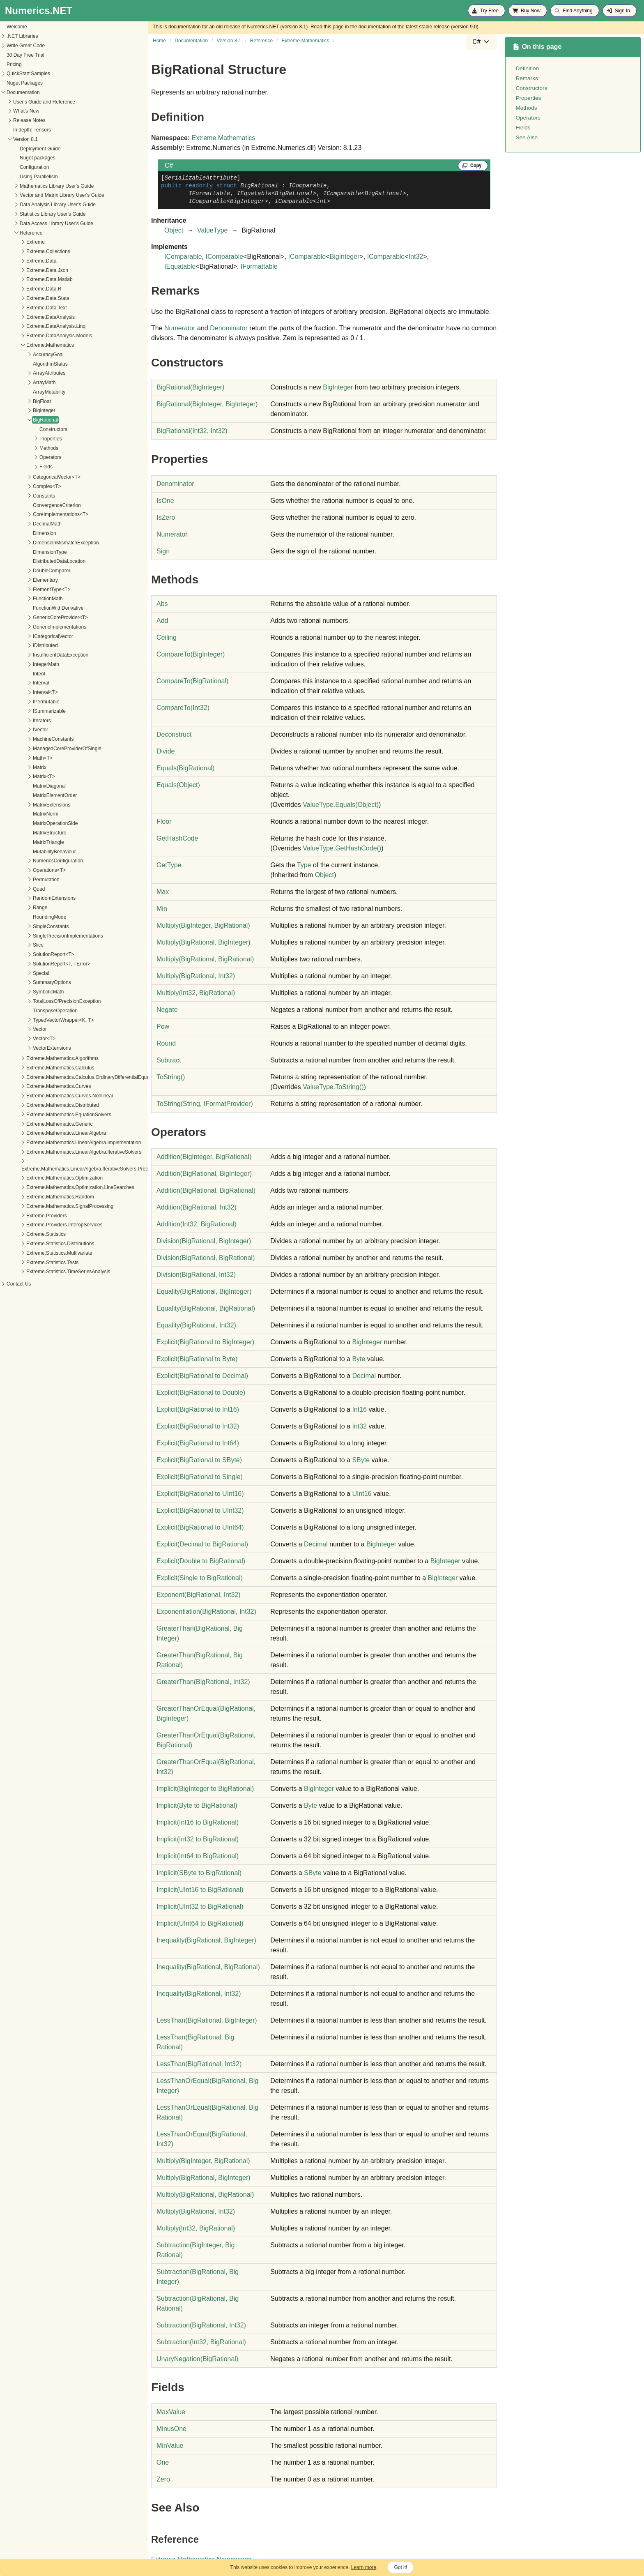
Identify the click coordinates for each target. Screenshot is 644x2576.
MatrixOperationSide (29, 823)
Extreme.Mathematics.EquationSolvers (43, 1114)
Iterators (16, 720)
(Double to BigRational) (200, 1561)
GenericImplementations (34, 627)
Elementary (19, 580)
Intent (13, 674)
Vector (14, 1029)
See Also (526, 137)
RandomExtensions (28, 898)
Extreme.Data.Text (21, 308)
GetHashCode (177, 838)
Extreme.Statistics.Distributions (35, 1244)
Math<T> (17, 758)
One (162, 2462)
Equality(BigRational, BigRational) (205, 1308)
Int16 (359, 1409)
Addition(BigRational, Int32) (196, 1207)
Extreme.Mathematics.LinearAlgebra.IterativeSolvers (58, 1152)
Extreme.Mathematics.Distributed (37, 1105)
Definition (527, 68)
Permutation (20, 879)
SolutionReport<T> (28, 954)
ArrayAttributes (23, 373)
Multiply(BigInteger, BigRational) (203, 925)
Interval (15, 683)
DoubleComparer (26, 571)
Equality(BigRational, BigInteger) (203, 1291)
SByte (361, 1459)
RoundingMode (24, 917)
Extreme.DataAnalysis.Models (34, 336)
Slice (12, 945)
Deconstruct (173, 734)
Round (166, 1043)
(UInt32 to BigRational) (200, 1906)
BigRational (19, 420)
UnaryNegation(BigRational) (197, 2358)
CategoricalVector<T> (31, 477)
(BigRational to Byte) (196, 1358)
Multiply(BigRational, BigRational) (205, 959)
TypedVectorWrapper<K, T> (37, 1020)
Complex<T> (21, 486)
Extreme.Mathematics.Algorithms (37, 1058)
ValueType (212, 230)
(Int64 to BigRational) (197, 1856)
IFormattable (259, 266)
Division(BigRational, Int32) (196, 1274)
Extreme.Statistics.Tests (27, 1262)
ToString (170, 1077)
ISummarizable (23, 711)
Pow (162, 1026)
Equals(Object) (178, 784)
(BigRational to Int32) (197, 1426)
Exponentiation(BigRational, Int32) (206, 1611)
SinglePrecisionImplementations (42, 936)
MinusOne (171, 2428)
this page (334, 27)
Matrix (14, 767)
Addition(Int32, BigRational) (196, 1224)
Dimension (19, 533)
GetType (168, 865)
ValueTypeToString (333, 1086)
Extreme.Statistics (20, 1234)
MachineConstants (27, 739)
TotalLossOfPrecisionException (41, 1001)
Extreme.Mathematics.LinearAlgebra (40, 1133)
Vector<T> (18, 1038)
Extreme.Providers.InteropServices (39, 1225)
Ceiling (166, 637)
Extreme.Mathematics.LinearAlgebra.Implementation (58, 1142)
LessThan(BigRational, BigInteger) (206, 2020)
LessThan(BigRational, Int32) (199, 2063)
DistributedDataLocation (33, 561)
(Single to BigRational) (199, 1577)
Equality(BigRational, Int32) (196, 1325)
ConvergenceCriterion (31, 505)
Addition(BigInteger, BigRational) (203, 1156)
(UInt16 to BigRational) (200, 1889)
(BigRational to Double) (200, 1392)
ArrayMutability (23, 392)
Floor (163, 821)
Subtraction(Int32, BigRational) (201, 2342)
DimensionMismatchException (40, 543)
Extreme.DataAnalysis (25, 317)
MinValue (170, 2445)
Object (173, 230)
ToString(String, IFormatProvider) (204, 1103)
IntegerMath (20, 664)
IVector (15, 730)
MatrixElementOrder (29, 795)
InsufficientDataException (35, 655)
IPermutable (20, 702)
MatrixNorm (20, 814)
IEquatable (180, 266)
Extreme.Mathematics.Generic (34, 1124)
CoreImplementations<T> (35, 514)
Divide (165, 751)
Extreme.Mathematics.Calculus (35, 1068)
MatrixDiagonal (23, 786)
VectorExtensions (26, 1048)
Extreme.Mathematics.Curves (33, 1086)
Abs (162, 603)
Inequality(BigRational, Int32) (198, 1993)
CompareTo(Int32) (182, 707)
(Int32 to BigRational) (197, 1839)
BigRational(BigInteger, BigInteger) (207, 404)
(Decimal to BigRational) (202, 1544)
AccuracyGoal (22, 354)
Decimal (364, 1375)
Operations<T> (23, 870)
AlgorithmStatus (24, 364)
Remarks (526, 78)
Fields (20, 467)
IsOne (165, 500)
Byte (358, 1358)
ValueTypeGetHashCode (342, 848)
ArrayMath (18, 382)
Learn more (363, 2567)
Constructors (28, 429)
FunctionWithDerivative (32, 608)
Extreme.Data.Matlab (24, 279)
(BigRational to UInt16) (200, 1493)
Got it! (400, 2567)
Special (15, 973)
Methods (23, 448)
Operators (25, 457)
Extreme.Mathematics (24, 345)
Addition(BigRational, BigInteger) (204, 1173)
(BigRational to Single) (199, 1476)
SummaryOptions (26, 982)
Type (304, 865)
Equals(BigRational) (185, 768)
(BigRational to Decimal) (202, 1375)
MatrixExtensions (26, 805)
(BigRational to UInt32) (200, 1510)
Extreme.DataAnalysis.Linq (30, 326)
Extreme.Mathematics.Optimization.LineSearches (55, 1187)
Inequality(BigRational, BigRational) (208, 1966)
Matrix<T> (18, 776)
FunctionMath (22, 598)
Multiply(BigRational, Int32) (195, 975)
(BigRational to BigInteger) (205, 1342)
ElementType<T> (26, 589)
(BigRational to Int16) (197, 1409)
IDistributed (19, 645)
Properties (25, 439)
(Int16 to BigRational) (197, 1822)
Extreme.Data (16, 261)
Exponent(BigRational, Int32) (198, 1594)
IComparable (183, 256)
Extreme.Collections (23, 251)
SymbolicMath (22, 992)
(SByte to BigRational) (199, 1872)
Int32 (416, 256)
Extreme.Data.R (18, 289)
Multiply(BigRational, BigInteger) (203, 942)
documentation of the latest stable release (404, 27)
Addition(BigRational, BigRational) (205, 1190)
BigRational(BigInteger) (190, 387)
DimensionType (24, 552)
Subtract (168, 1060)
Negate (167, 1009)
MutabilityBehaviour (29, 852)
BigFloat (16, 401)
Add (162, 620)
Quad (13, 889)
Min (161, 908)
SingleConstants (25, 926)
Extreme (10, 242)
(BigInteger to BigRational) (205, 1788)
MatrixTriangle (23, 842)
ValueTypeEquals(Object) (341, 804)
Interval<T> (19, 692)
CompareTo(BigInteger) (190, 654)
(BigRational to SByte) (199, 1459)
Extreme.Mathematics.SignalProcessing (44, 1206)
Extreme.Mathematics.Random (35, 1197)
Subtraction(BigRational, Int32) (201, 2325)
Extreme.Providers (21, 1216)
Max (162, 891)
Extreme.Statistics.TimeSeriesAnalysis (43, 1271)
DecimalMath (21, 524)
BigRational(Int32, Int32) (192, 430)
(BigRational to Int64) (197, 1443)
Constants (18, 496)
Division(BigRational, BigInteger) (203, 1240)
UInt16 (361, 1493)
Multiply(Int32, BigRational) (195, 992)
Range (14, 907)
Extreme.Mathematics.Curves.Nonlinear (44, 1096)
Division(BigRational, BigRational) (205, 1257)
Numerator (180, 328)
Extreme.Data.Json (22, 270)
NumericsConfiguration (32, 861)
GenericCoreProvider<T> (34, 617)
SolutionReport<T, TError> (36, 964)
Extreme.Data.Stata (22, 298)
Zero (163, 2479)
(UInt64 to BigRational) (200, 1923)
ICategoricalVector (27, 636)
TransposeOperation (29, 1011)
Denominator (229, 328)
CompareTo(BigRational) (192, 680)
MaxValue (170, 2411)
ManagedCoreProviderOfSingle (41, 748)
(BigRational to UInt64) (200, 1527)
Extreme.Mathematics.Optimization (39, 1178)
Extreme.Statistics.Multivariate (34, 1253)
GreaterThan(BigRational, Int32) (203, 1681)
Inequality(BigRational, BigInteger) (206, 1940)
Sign (163, 551)
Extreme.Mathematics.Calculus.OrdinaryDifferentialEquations (67, 1077)
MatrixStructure (24, 833)
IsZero (165, 517)
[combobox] (481, 42)
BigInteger (18, 410)
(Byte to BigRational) (196, 1805)
